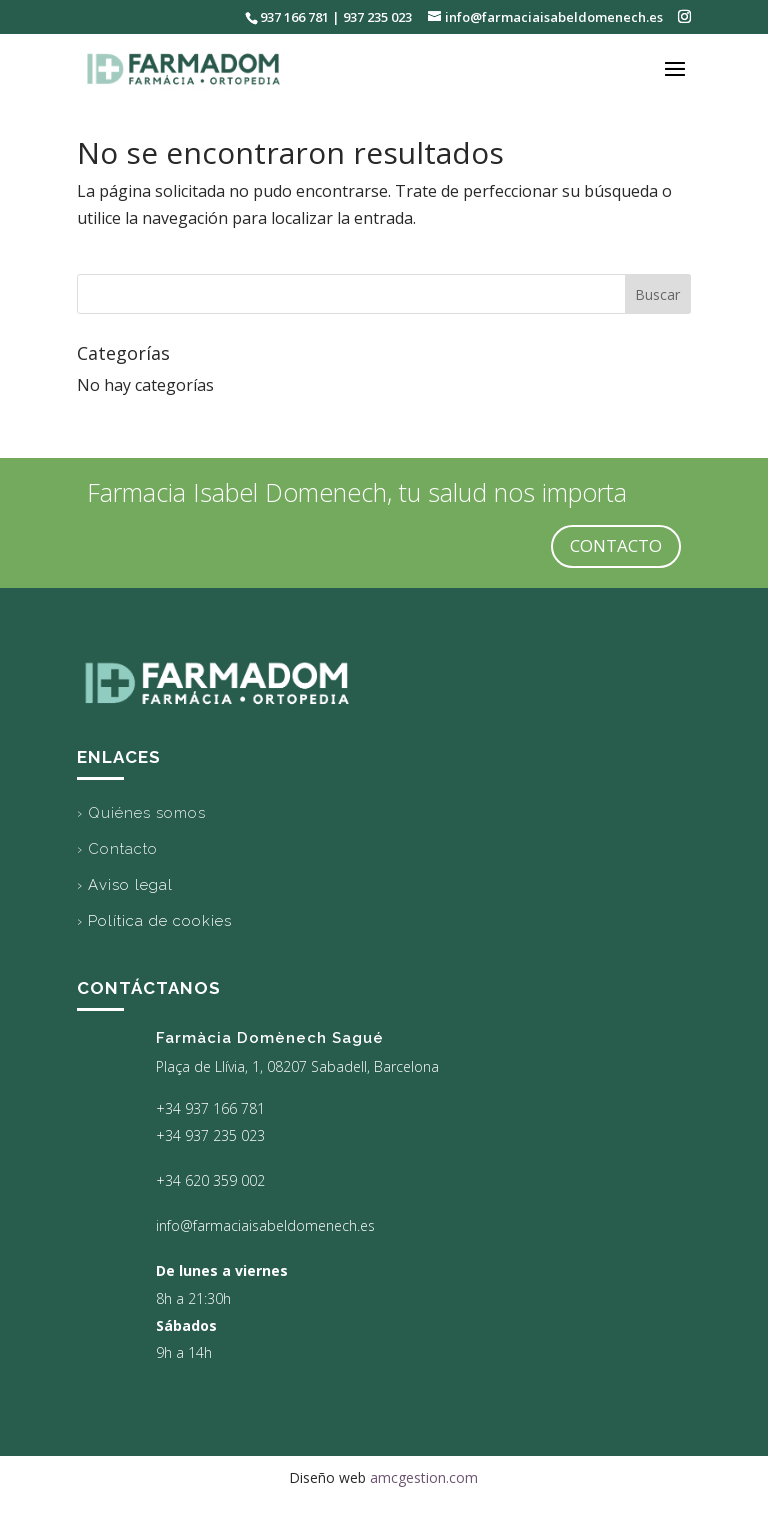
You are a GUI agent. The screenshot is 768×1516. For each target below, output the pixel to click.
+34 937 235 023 (210, 1135)
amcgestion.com (424, 1477)
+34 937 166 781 (210, 1108)
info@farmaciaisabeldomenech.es (265, 1225)
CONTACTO (616, 545)
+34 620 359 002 (210, 1180)
